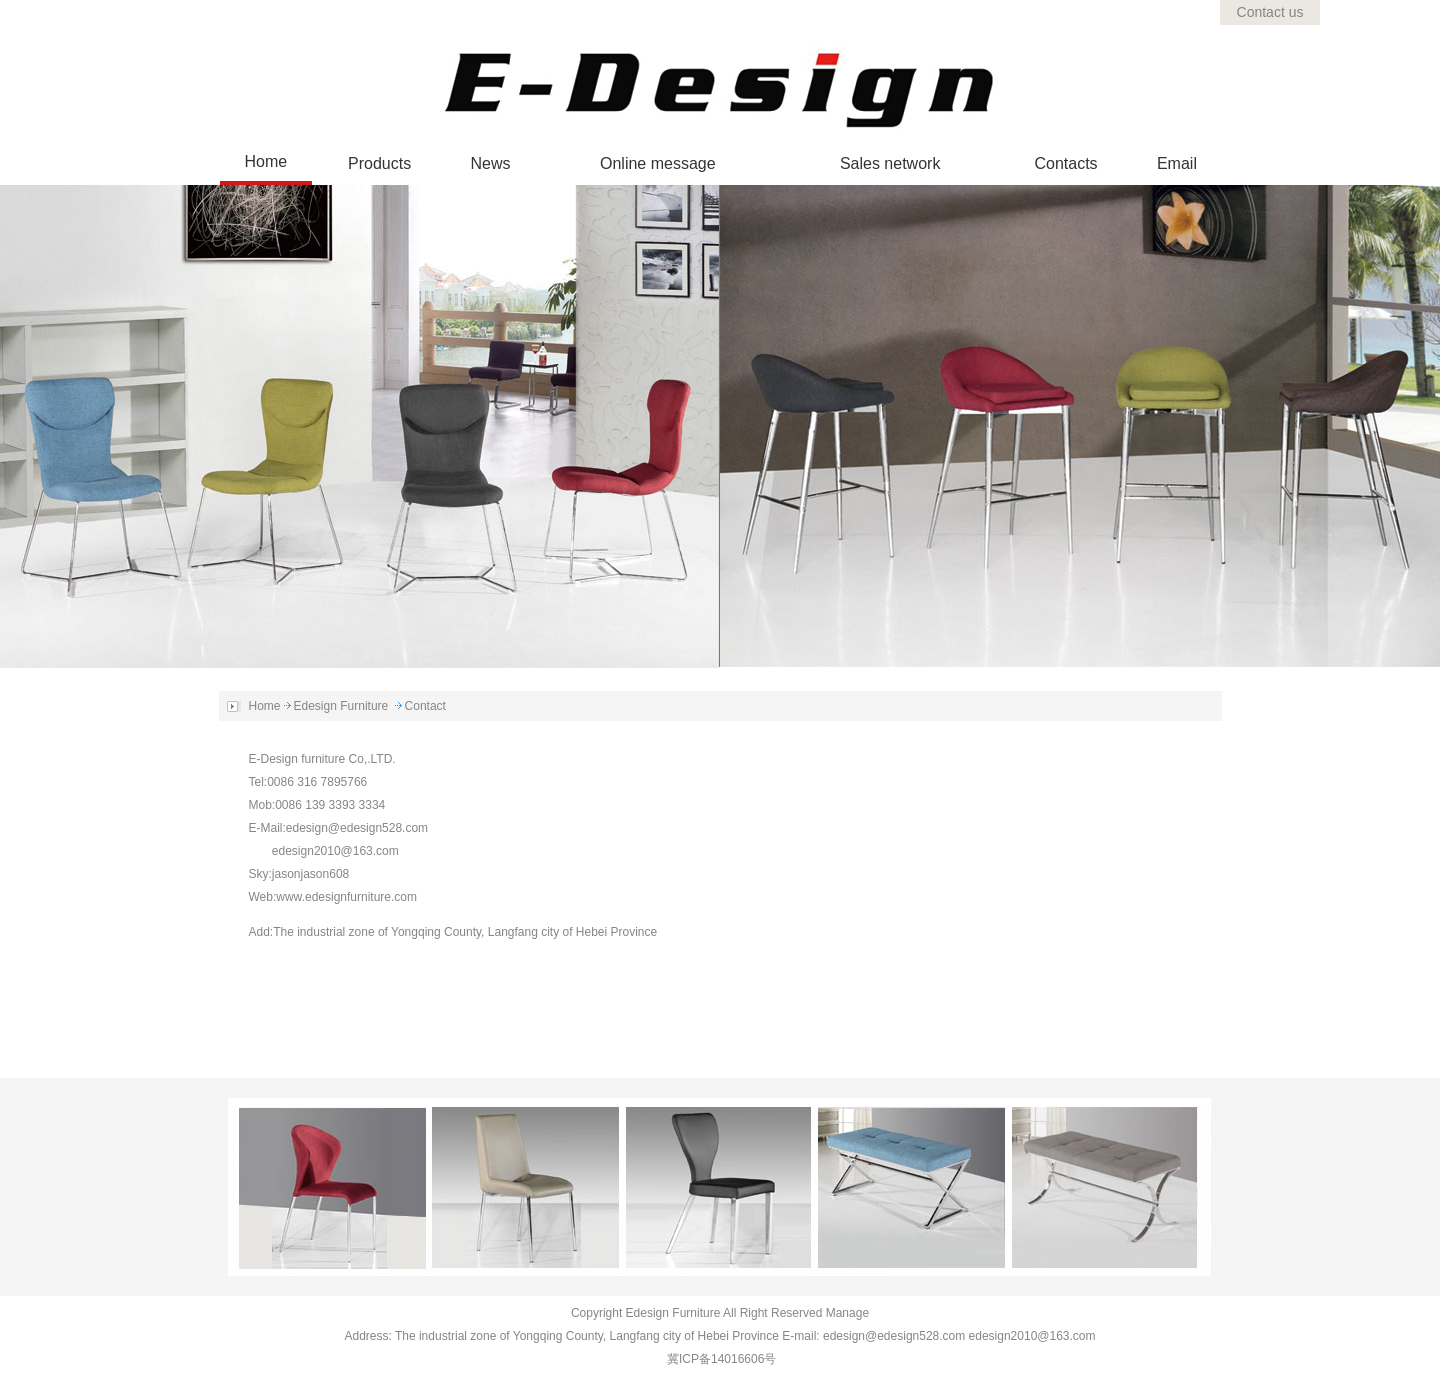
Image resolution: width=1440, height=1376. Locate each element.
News (491, 163)
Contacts (1065, 163)
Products (379, 163)
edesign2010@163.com (335, 851)
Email (1177, 163)
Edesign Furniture (341, 706)
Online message (658, 163)
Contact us (1270, 12)
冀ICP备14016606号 (721, 1359)
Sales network (890, 163)
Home (266, 161)
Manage (847, 1313)
